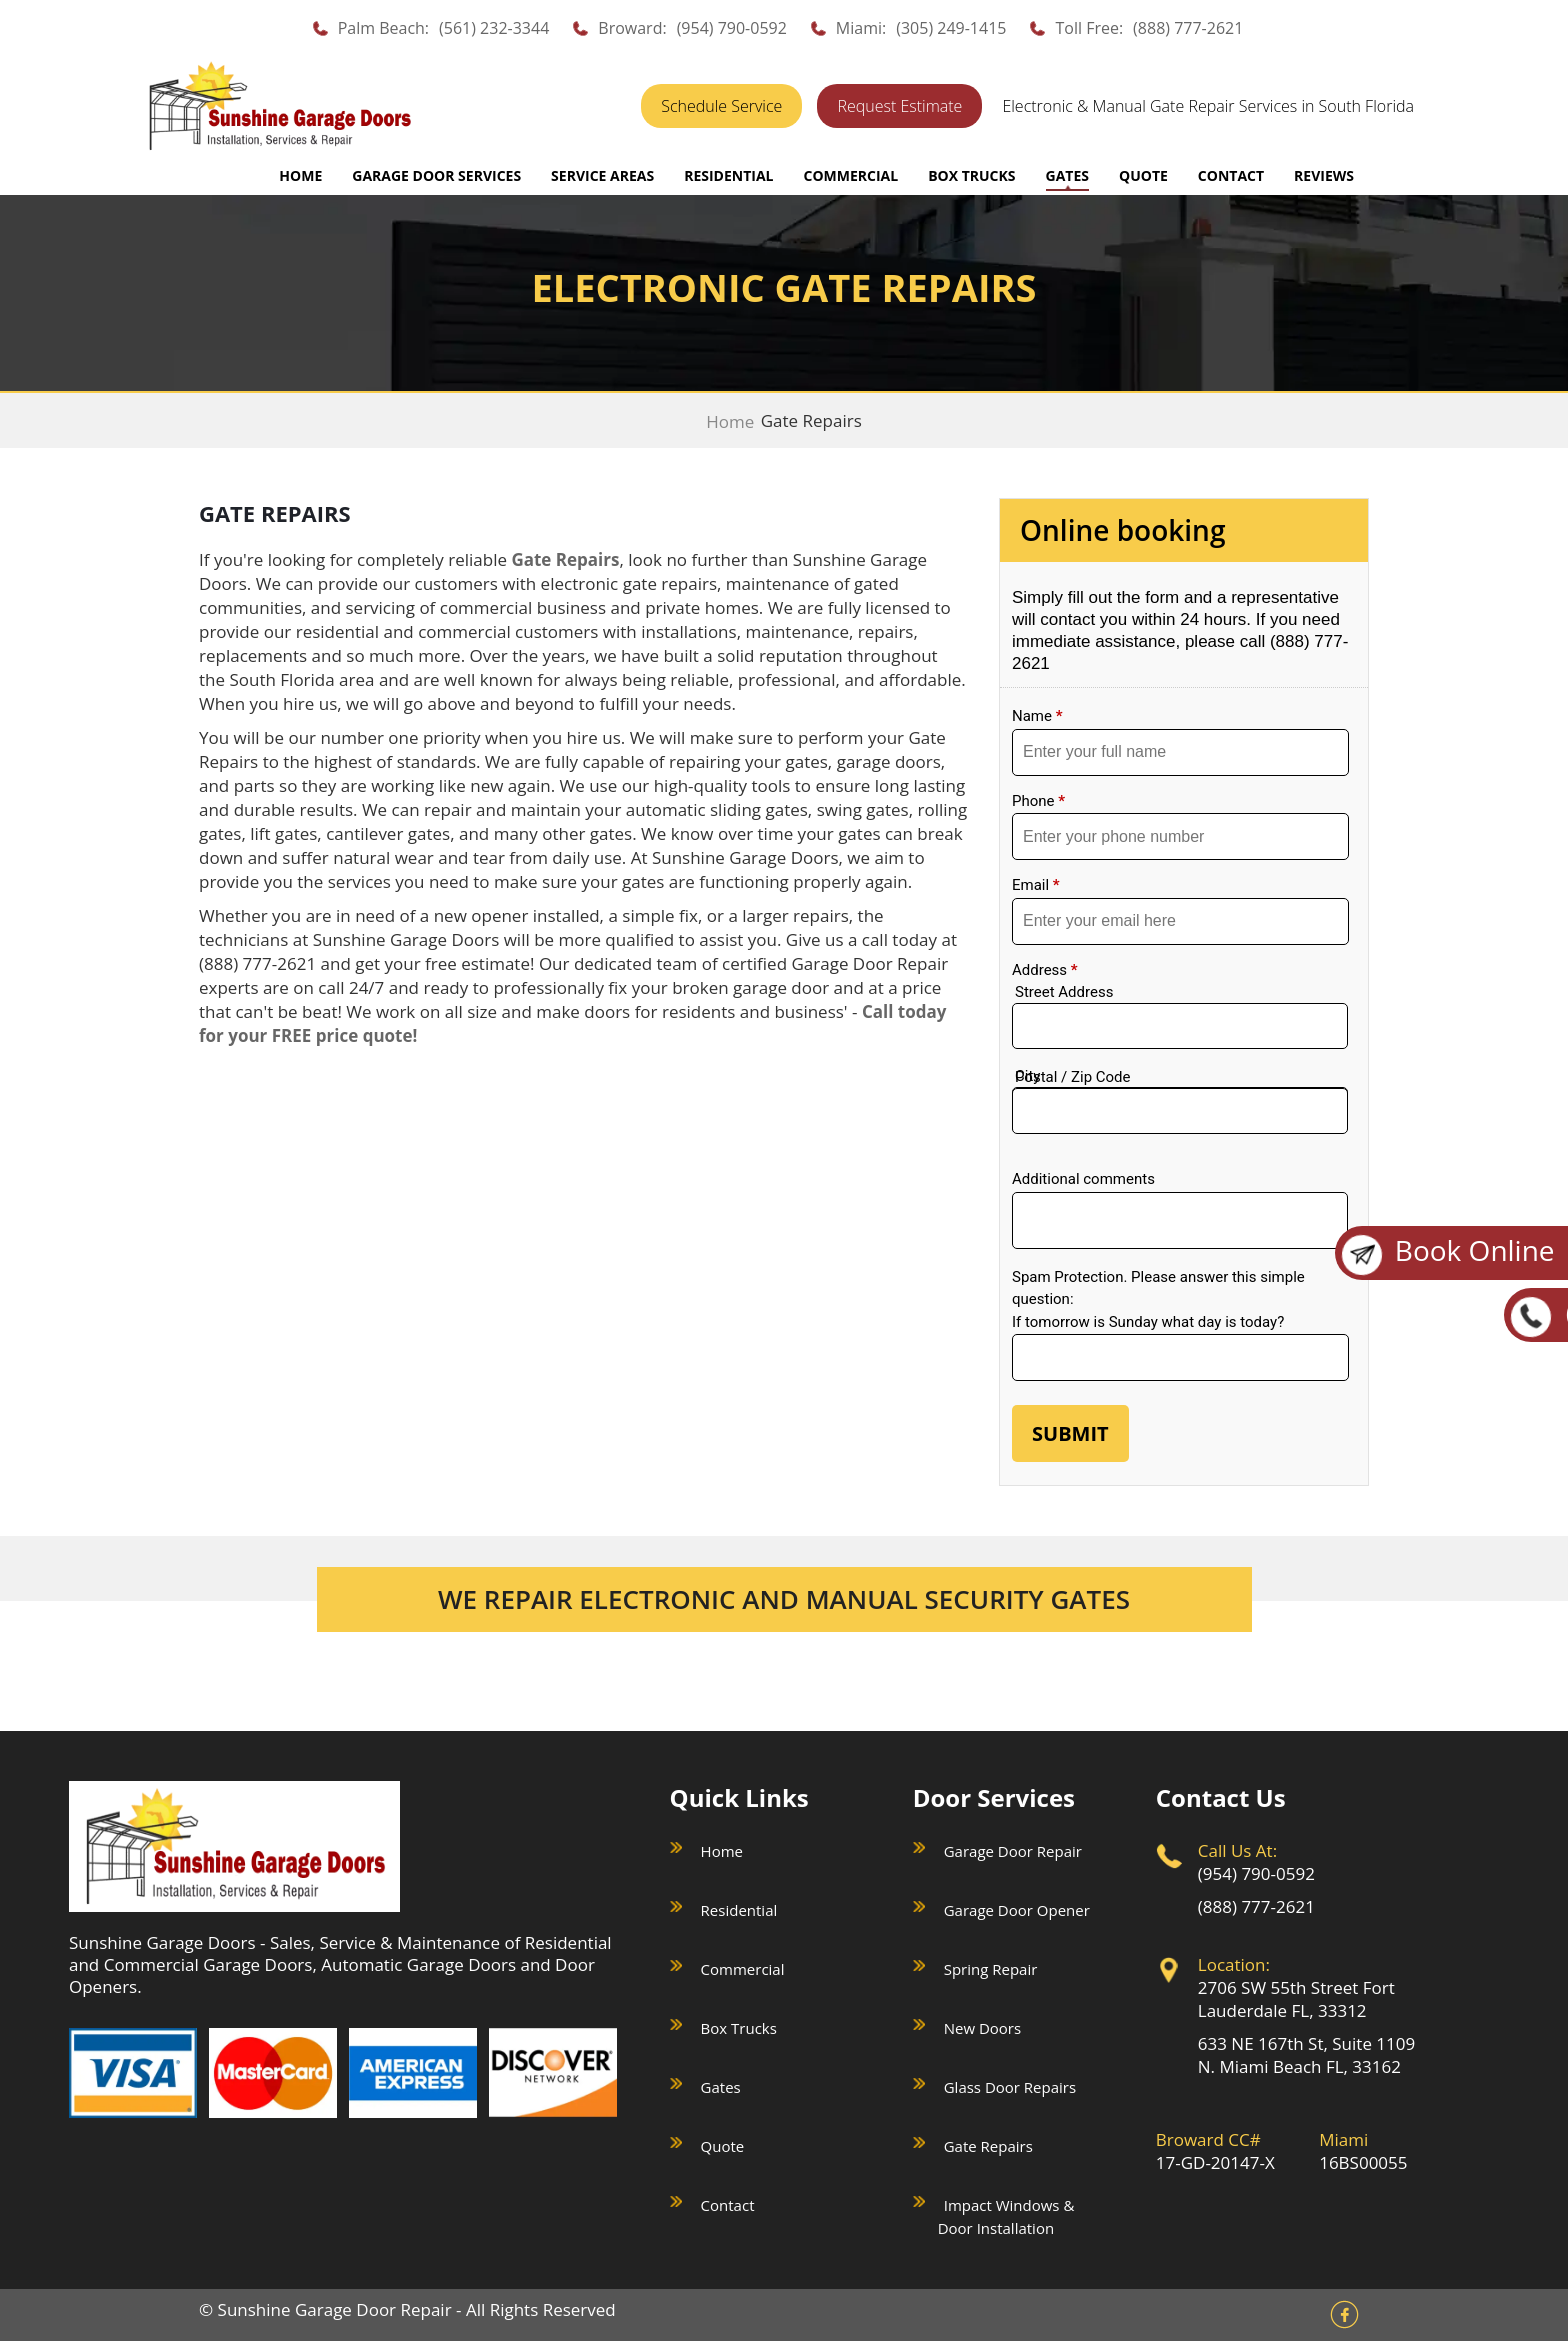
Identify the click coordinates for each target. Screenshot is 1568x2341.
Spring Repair (991, 1969)
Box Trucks (739, 2028)
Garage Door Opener (1017, 1910)
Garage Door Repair (1013, 1851)
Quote (723, 2146)
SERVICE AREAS (602, 175)
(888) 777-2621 (1188, 28)
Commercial (743, 1969)
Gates (721, 2087)
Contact (728, 2205)
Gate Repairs (988, 2146)
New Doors (982, 2028)
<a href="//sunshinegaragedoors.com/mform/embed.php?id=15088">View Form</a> (1184, 1025)
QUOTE (1143, 175)
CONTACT (1231, 175)
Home (300, 175)
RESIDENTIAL (728, 175)
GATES (1067, 175)
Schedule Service (721, 106)
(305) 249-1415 (951, 28)
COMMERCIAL (850, 175)
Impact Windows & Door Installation (1006, 2216)
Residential (739, 1910)
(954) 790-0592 (732, 28)
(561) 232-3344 (494, 28)
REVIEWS (1324, 175)
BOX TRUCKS (971, 175)
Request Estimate (899, 106)
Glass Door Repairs (1010, 2087)
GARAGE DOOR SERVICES (436, 175)
